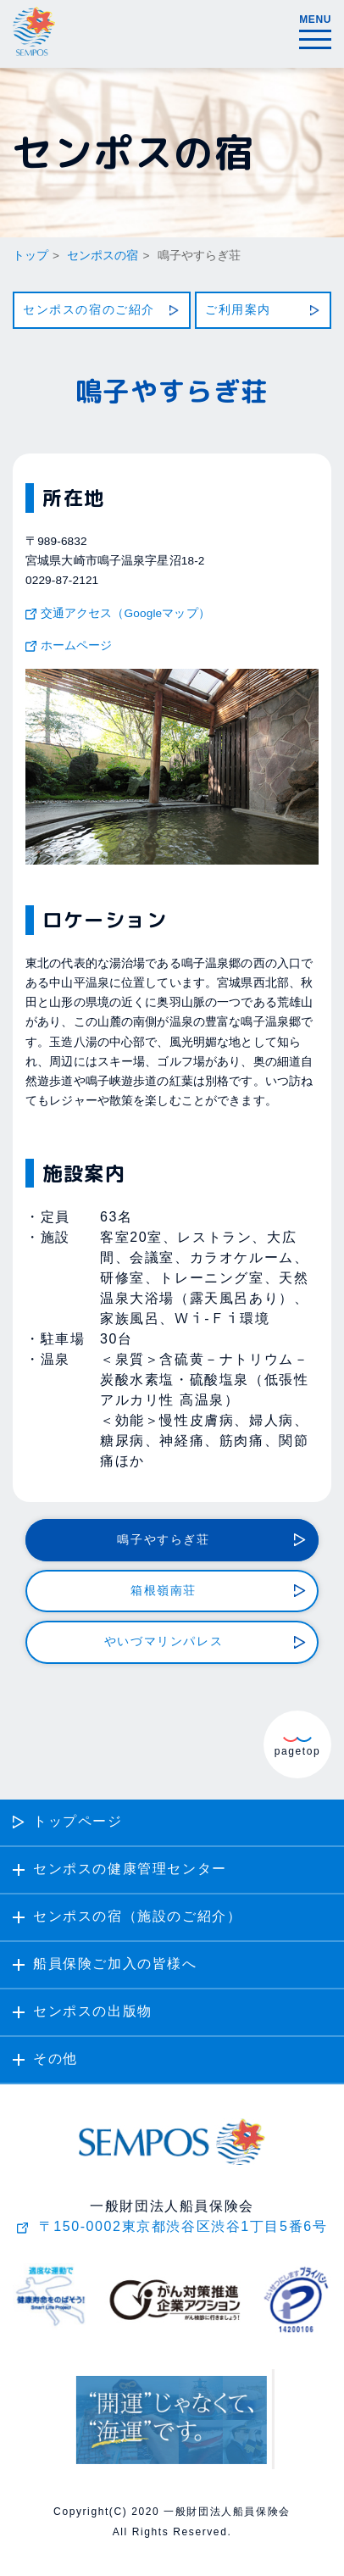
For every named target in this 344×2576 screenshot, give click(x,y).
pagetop (298, 1747)
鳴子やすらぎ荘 (163, 1540)
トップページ (78, 1822)
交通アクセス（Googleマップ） (125, 614)
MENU (315, 27)
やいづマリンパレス (163, 1642)
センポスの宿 (102, 256)
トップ (30, 256)
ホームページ (77, 646)
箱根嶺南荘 (163, 1591)
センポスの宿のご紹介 (89, 310)
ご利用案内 (238, 310)
